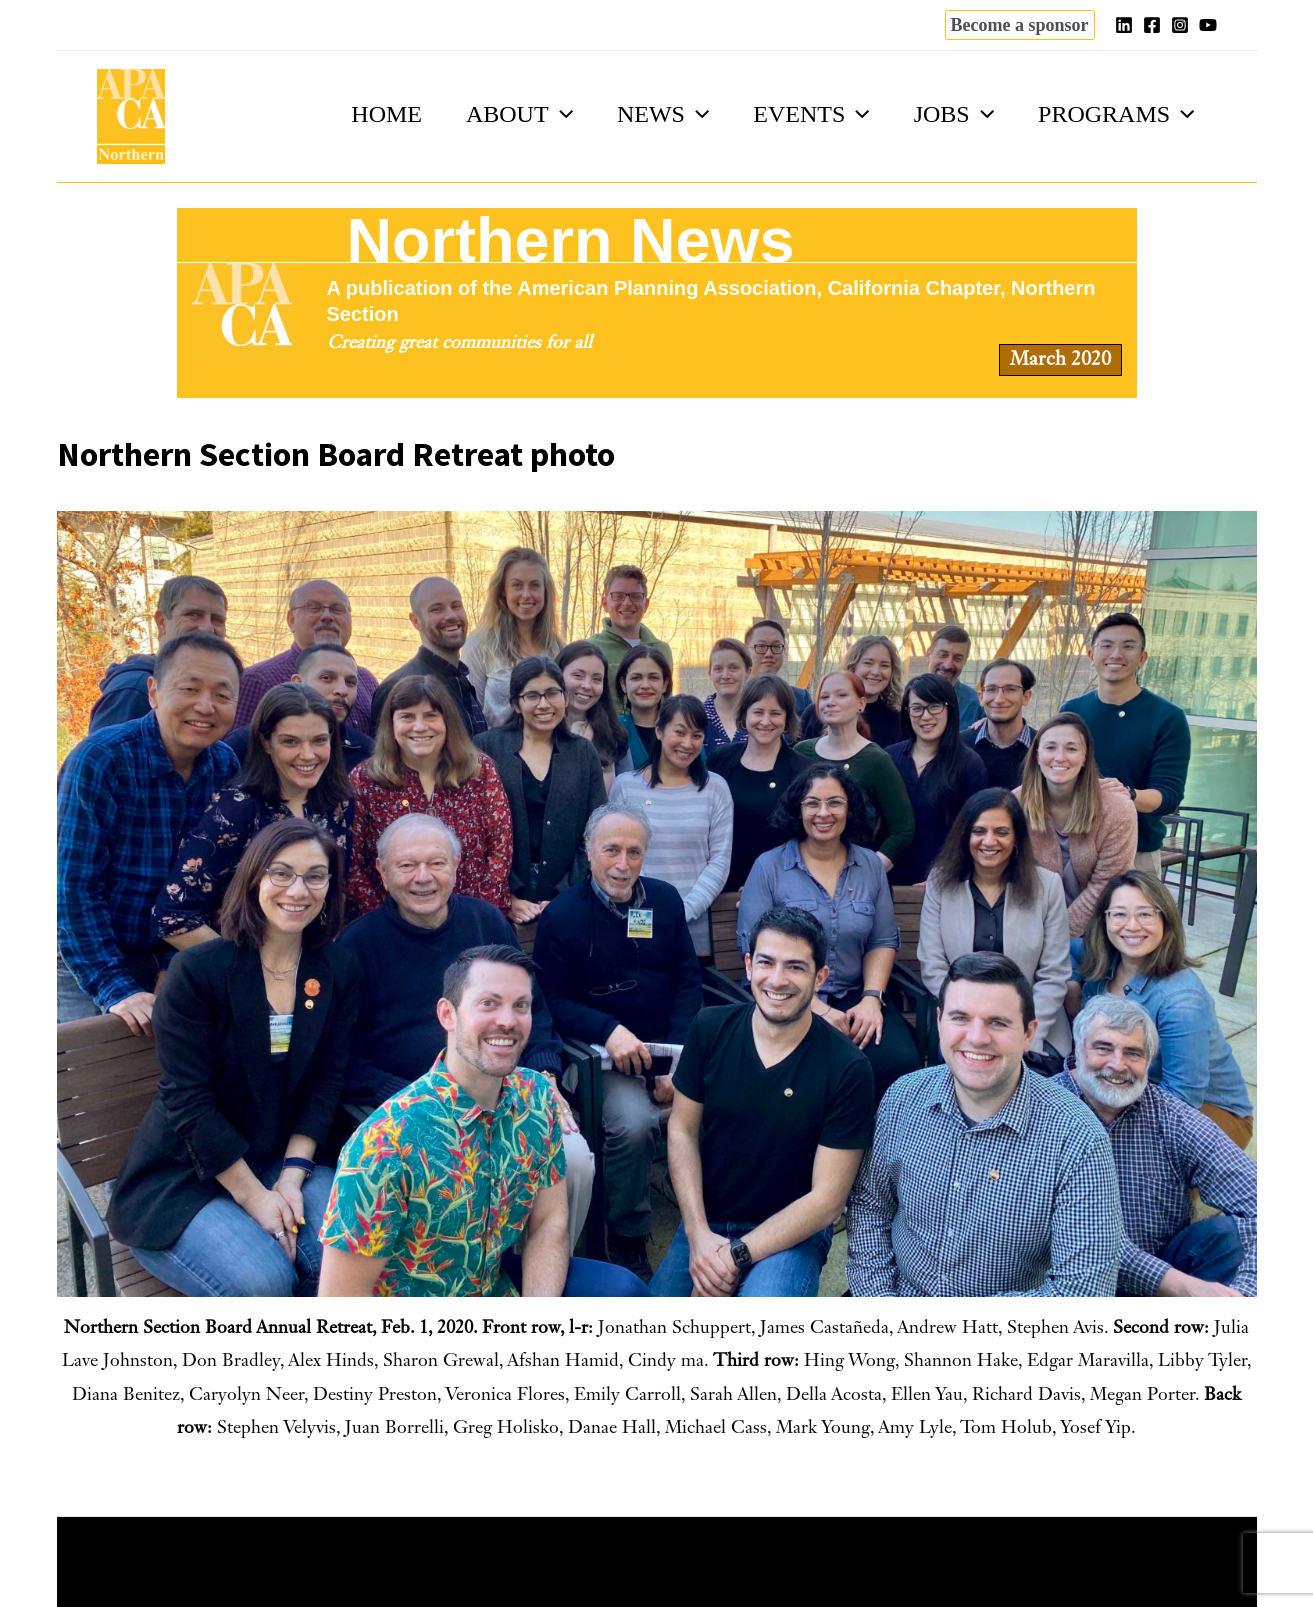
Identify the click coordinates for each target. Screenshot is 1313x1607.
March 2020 (1060, 360)
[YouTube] (1208, 25)
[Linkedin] (1124, 25)
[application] (542, 114)
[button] (1020, 25)
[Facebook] (1152, 25)
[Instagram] (1180, 25)
